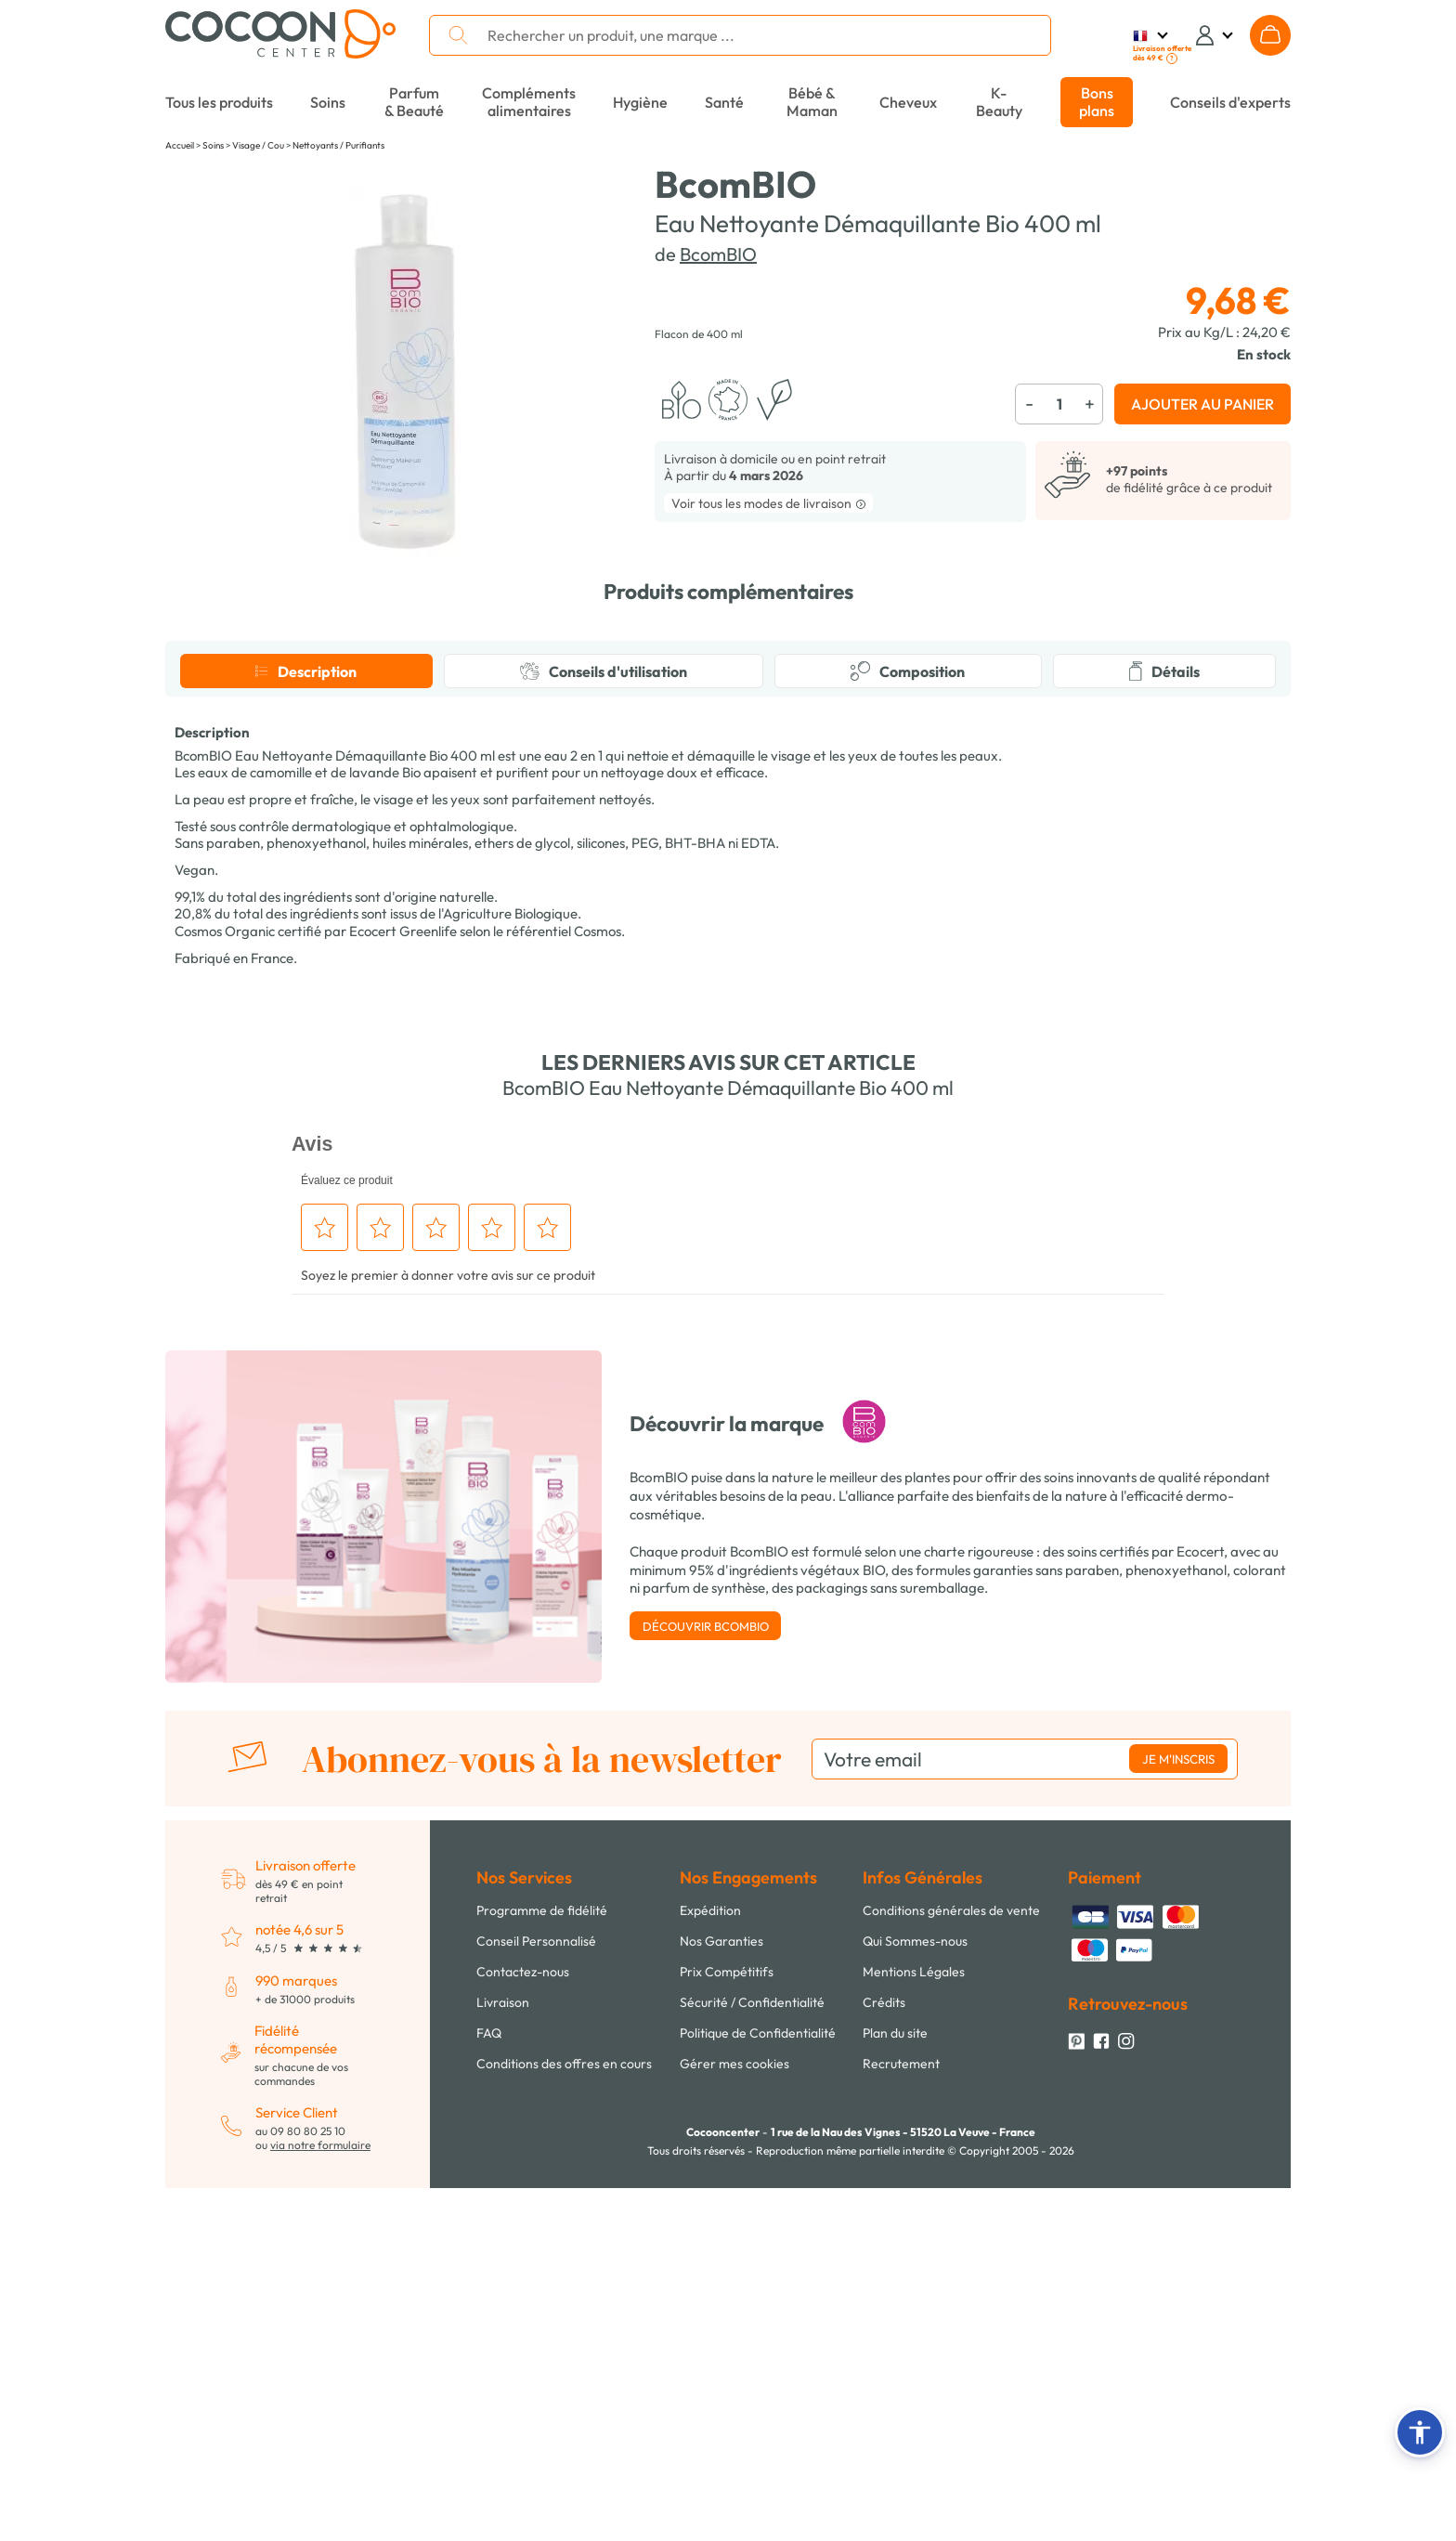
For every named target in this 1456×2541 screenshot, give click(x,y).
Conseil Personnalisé (536, 2294)
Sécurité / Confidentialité (752, 2355)
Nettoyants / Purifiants (338, 145)
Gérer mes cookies (734, 2416)
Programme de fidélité (541, 2263)
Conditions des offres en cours (564, 2416)
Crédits (884, 2355)
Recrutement (901, 2416)
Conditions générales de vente (951, 2263)
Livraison (502, 2355)
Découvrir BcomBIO (706, 1979)
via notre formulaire (320, 2498)
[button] (1420, 2432)
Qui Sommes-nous (915, 2294)
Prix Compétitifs (727, 2324)
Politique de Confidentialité (758, 2386)
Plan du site (895, 2386)
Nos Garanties (721, 2294)
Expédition (710, 2263)
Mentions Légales (914, 2324)
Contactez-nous (522, 2324)
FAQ (488, 2386)
